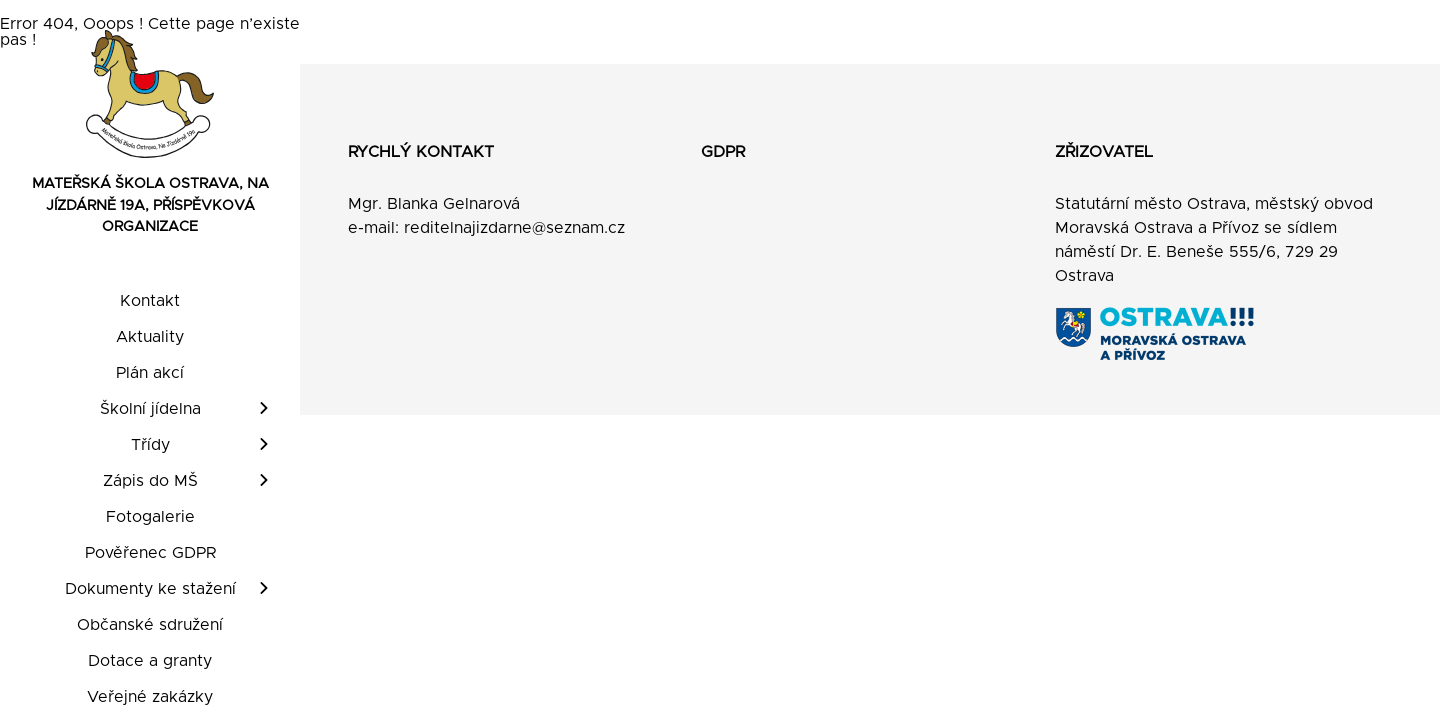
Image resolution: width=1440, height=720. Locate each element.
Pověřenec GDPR (150, 553)
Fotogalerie (150, 517)
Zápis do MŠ (150, 481)
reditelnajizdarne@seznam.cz (514, 228)
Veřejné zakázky (150, 697)
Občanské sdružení (150, 625)
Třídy (150, 445)
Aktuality (150, 337)
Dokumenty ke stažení (150, 589)
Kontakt (150, 301)
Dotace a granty (150, 661)
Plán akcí (150, 373)
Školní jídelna (150, 409)
